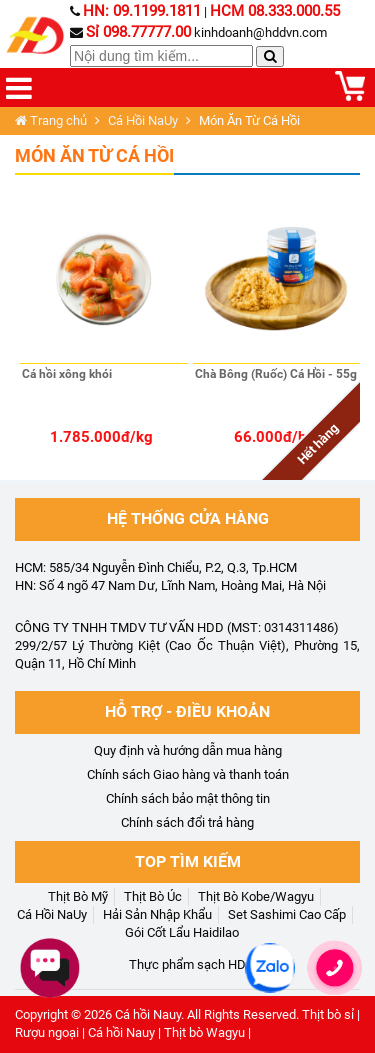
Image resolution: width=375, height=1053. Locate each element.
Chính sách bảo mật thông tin (188, 798)
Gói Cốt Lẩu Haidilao (182, 932)
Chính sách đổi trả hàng (187, 822)
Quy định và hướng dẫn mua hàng (188, 750)
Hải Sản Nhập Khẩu (157, 914)
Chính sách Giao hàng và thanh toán (188, 774)
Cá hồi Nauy (148, 1014)
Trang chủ (51, 120)
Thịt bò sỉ (328, 1014)
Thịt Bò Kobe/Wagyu (256, 896)
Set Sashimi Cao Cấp (287, 914)
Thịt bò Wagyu (204, 1032)
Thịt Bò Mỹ (78, 896)
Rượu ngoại (47, 1032)
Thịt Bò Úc (153, 896)
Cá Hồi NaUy (143, 120)
